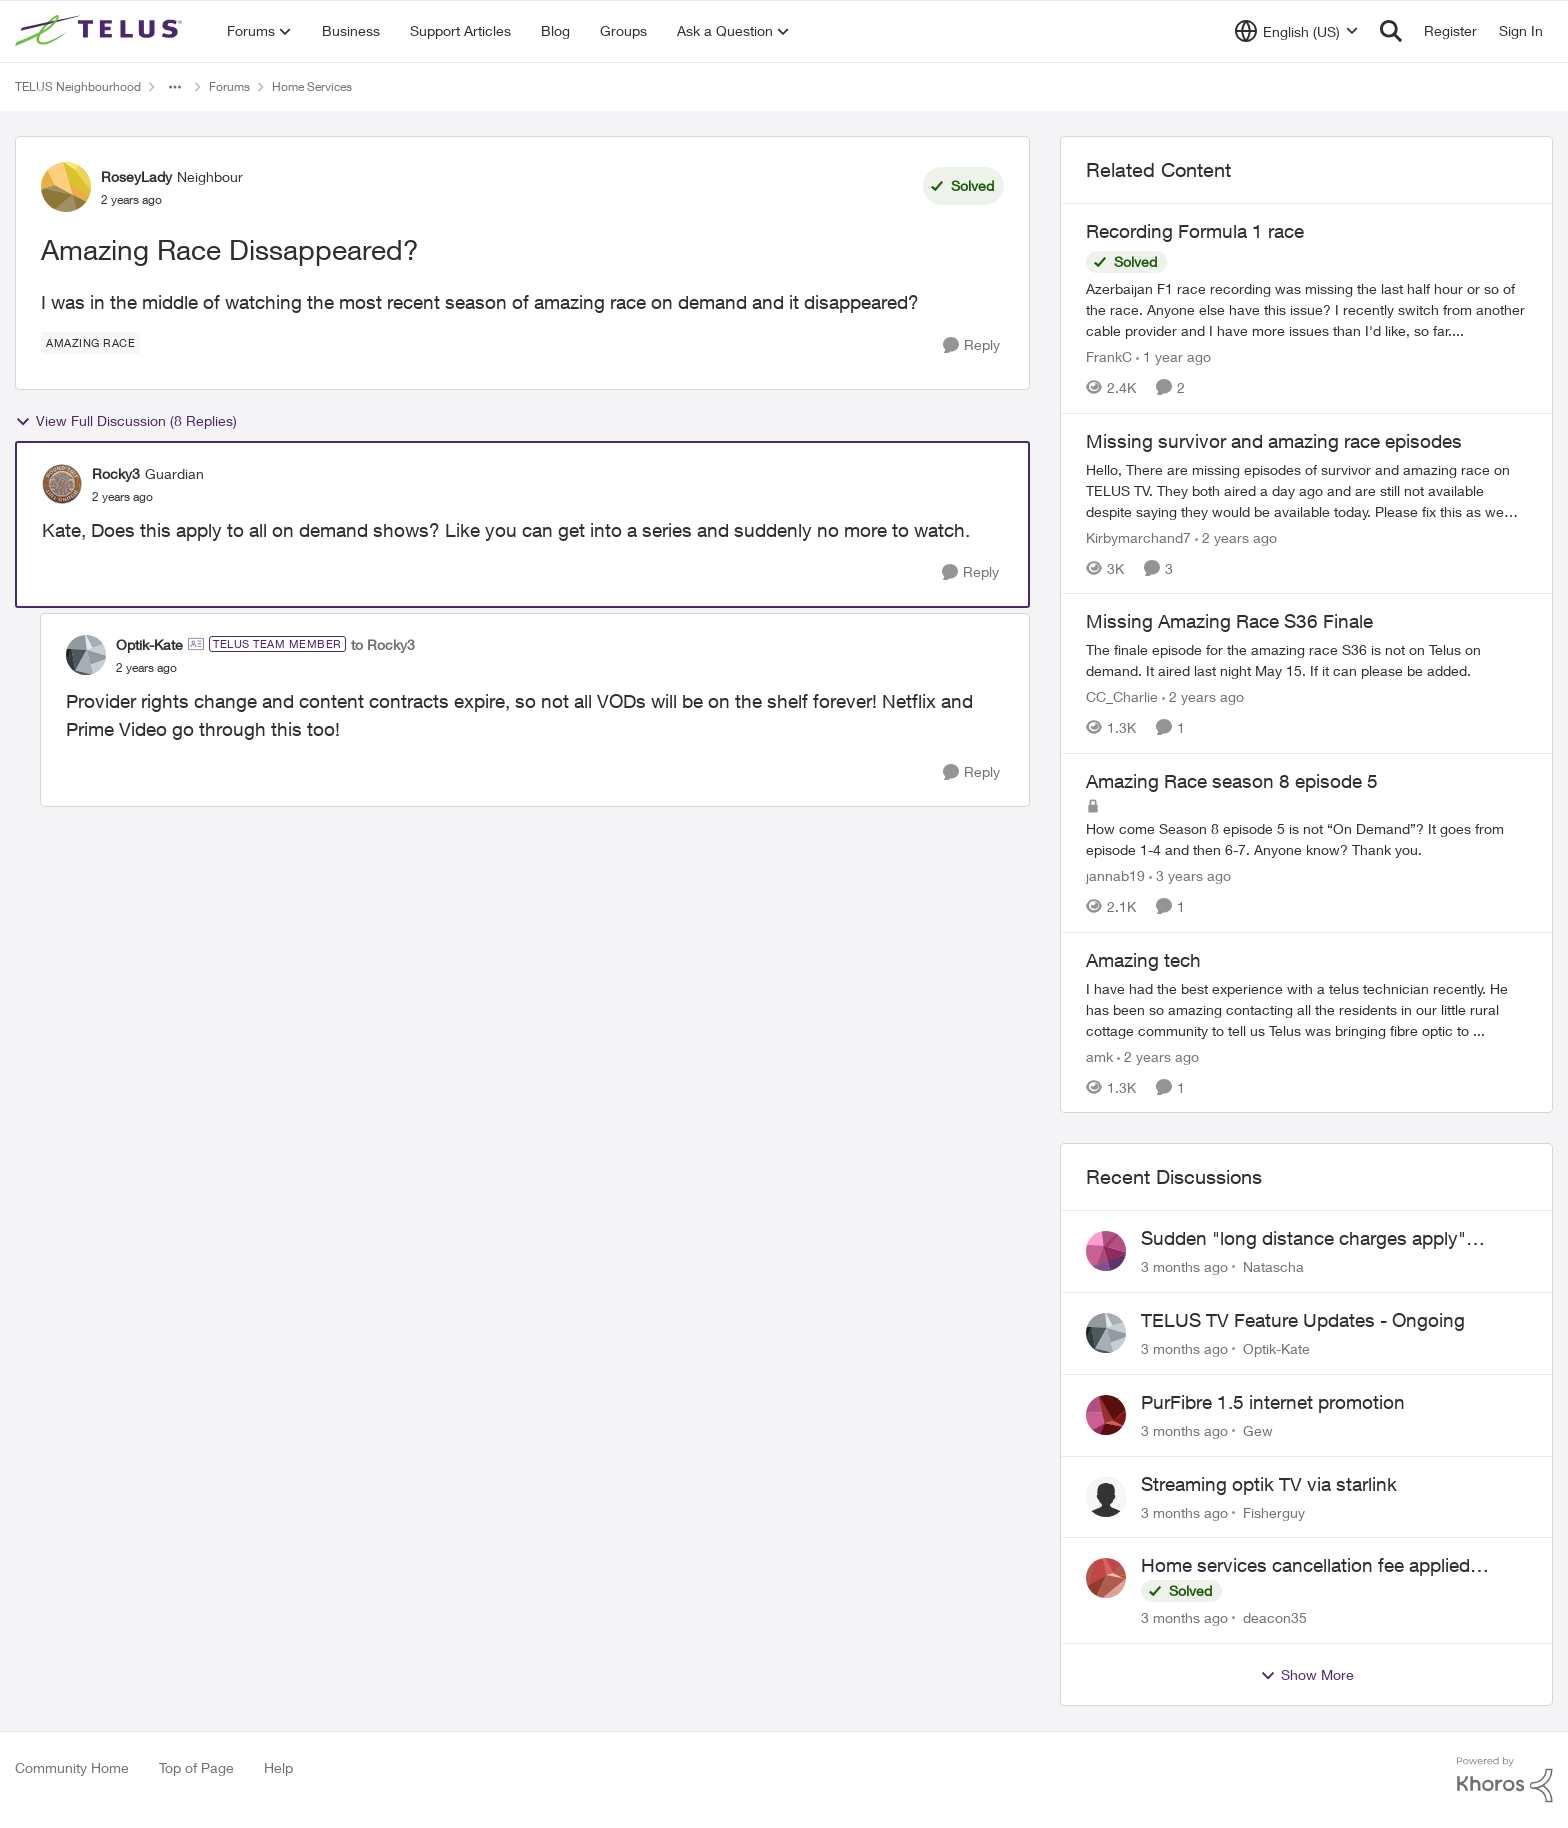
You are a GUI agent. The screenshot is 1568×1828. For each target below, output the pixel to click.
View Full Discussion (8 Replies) (126, 421)
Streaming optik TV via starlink (1269, 1484)
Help (278, 1767)
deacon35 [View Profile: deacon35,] (1275, 1617)
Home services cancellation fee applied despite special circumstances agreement (1316, 1566)
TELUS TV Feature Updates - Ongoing (1303, 1320)
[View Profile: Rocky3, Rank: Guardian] (62, 484)
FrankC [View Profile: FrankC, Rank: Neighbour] (1109, 356)
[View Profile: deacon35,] (1106, 1578)
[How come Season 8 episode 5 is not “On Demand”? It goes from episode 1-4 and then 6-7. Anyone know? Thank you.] (1306, 839)
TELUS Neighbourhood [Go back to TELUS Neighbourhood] (78, 86)
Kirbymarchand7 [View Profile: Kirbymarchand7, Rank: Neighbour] (1138, 536)
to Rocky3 (383, 644)
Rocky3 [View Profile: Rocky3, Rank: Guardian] (116, 473)
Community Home (72, 1767)
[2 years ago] (1236, 536)
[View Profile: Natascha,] (1106, 1251)
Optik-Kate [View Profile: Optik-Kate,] (1276, 1348)
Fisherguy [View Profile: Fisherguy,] (1274, 1511)
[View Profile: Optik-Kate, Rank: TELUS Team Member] (86, 655)
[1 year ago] (1173, 356)
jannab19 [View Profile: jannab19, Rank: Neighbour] (1115, 875)
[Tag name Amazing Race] (90, 343)
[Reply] (971, 345)
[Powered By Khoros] (1505, 1780)
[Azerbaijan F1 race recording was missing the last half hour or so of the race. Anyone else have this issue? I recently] (1306, 309)
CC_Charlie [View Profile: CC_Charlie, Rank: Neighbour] (1122, 696)
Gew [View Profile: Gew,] (1258, 1430)
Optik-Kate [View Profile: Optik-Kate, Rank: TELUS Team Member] (149, 644)
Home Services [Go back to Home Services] (312, 86)
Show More (1307, 1675)
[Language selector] (1296, 31)
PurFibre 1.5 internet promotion (1273, 1402)
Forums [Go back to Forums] (229, 86)
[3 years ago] (1190, 875)
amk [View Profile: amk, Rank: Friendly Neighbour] (1099, 1055)
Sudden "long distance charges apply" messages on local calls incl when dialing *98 (1331, 1239)
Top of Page (196, 1767)
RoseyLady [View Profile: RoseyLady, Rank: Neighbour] (136, 176)
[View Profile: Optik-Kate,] (1106, 1333)
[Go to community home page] (101, 31)
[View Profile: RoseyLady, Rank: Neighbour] (66, 187)
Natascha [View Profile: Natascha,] (1273, 1266)
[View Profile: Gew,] (1106, 1415)
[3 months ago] (1184, 1266)
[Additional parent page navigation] (175, 87)
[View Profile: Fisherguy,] (1106, 1497)
